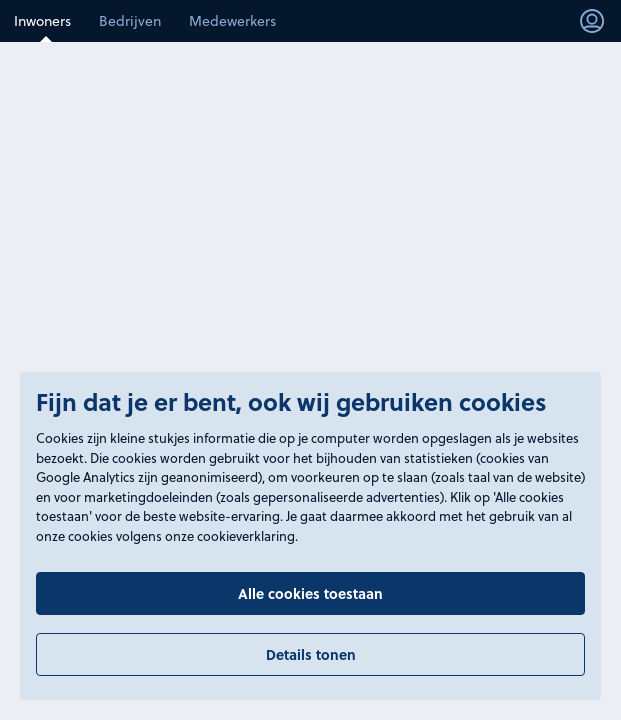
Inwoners (42, 21)
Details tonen (311, 654)
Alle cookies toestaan (310, 593)
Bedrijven (130, 21)
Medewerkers (232, 21)
